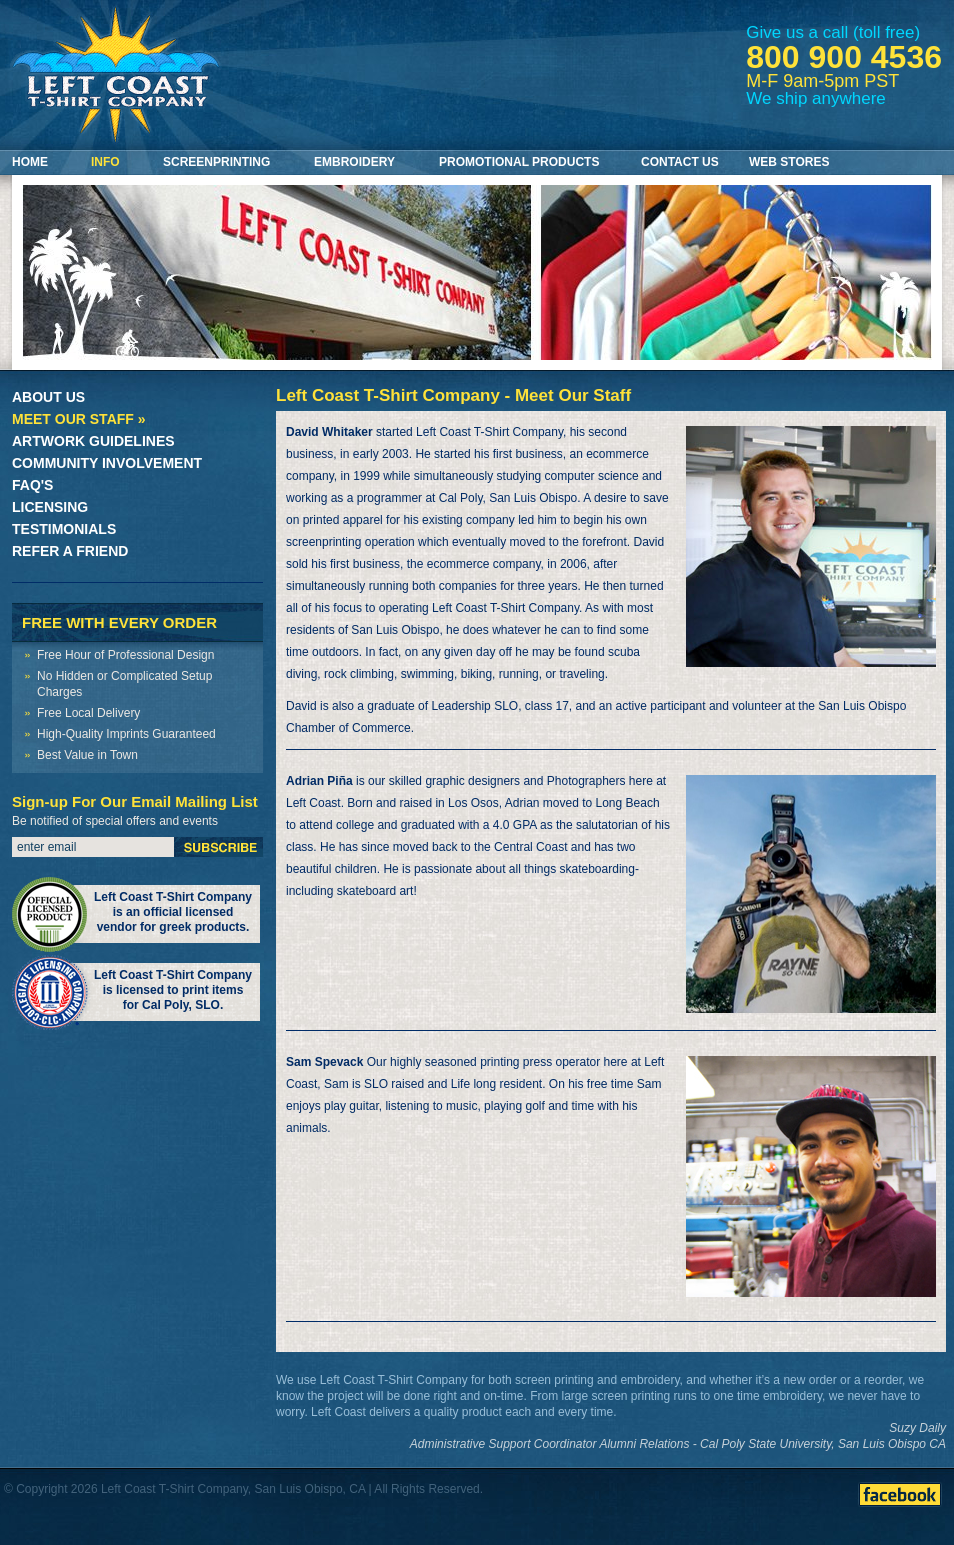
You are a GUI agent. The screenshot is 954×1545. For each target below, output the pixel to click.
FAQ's (32, 485)
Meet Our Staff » (79, 419)
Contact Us (680, 162)
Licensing (50, 507)
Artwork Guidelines (93, 441)
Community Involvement (107, 463)
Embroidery (354, 162)
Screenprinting (216, 162)
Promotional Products (519, 162)
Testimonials (64, 529)
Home (30, 162)
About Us (48, 397)
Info (105, 162)
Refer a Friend (70, 551)
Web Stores (789, 162)
